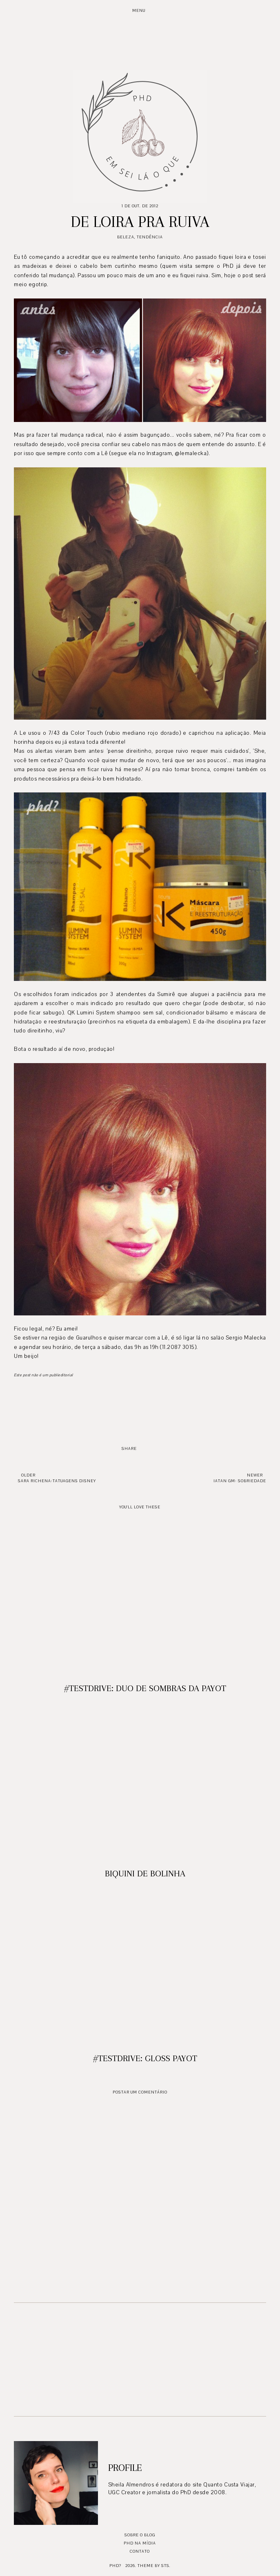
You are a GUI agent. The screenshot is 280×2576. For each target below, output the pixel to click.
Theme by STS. (154, 2565)
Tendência (150, 237)
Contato (140, 2551)
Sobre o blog (139, 2535)
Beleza (125, 237)
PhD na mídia (140, 2543)
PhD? (115, 2565)
